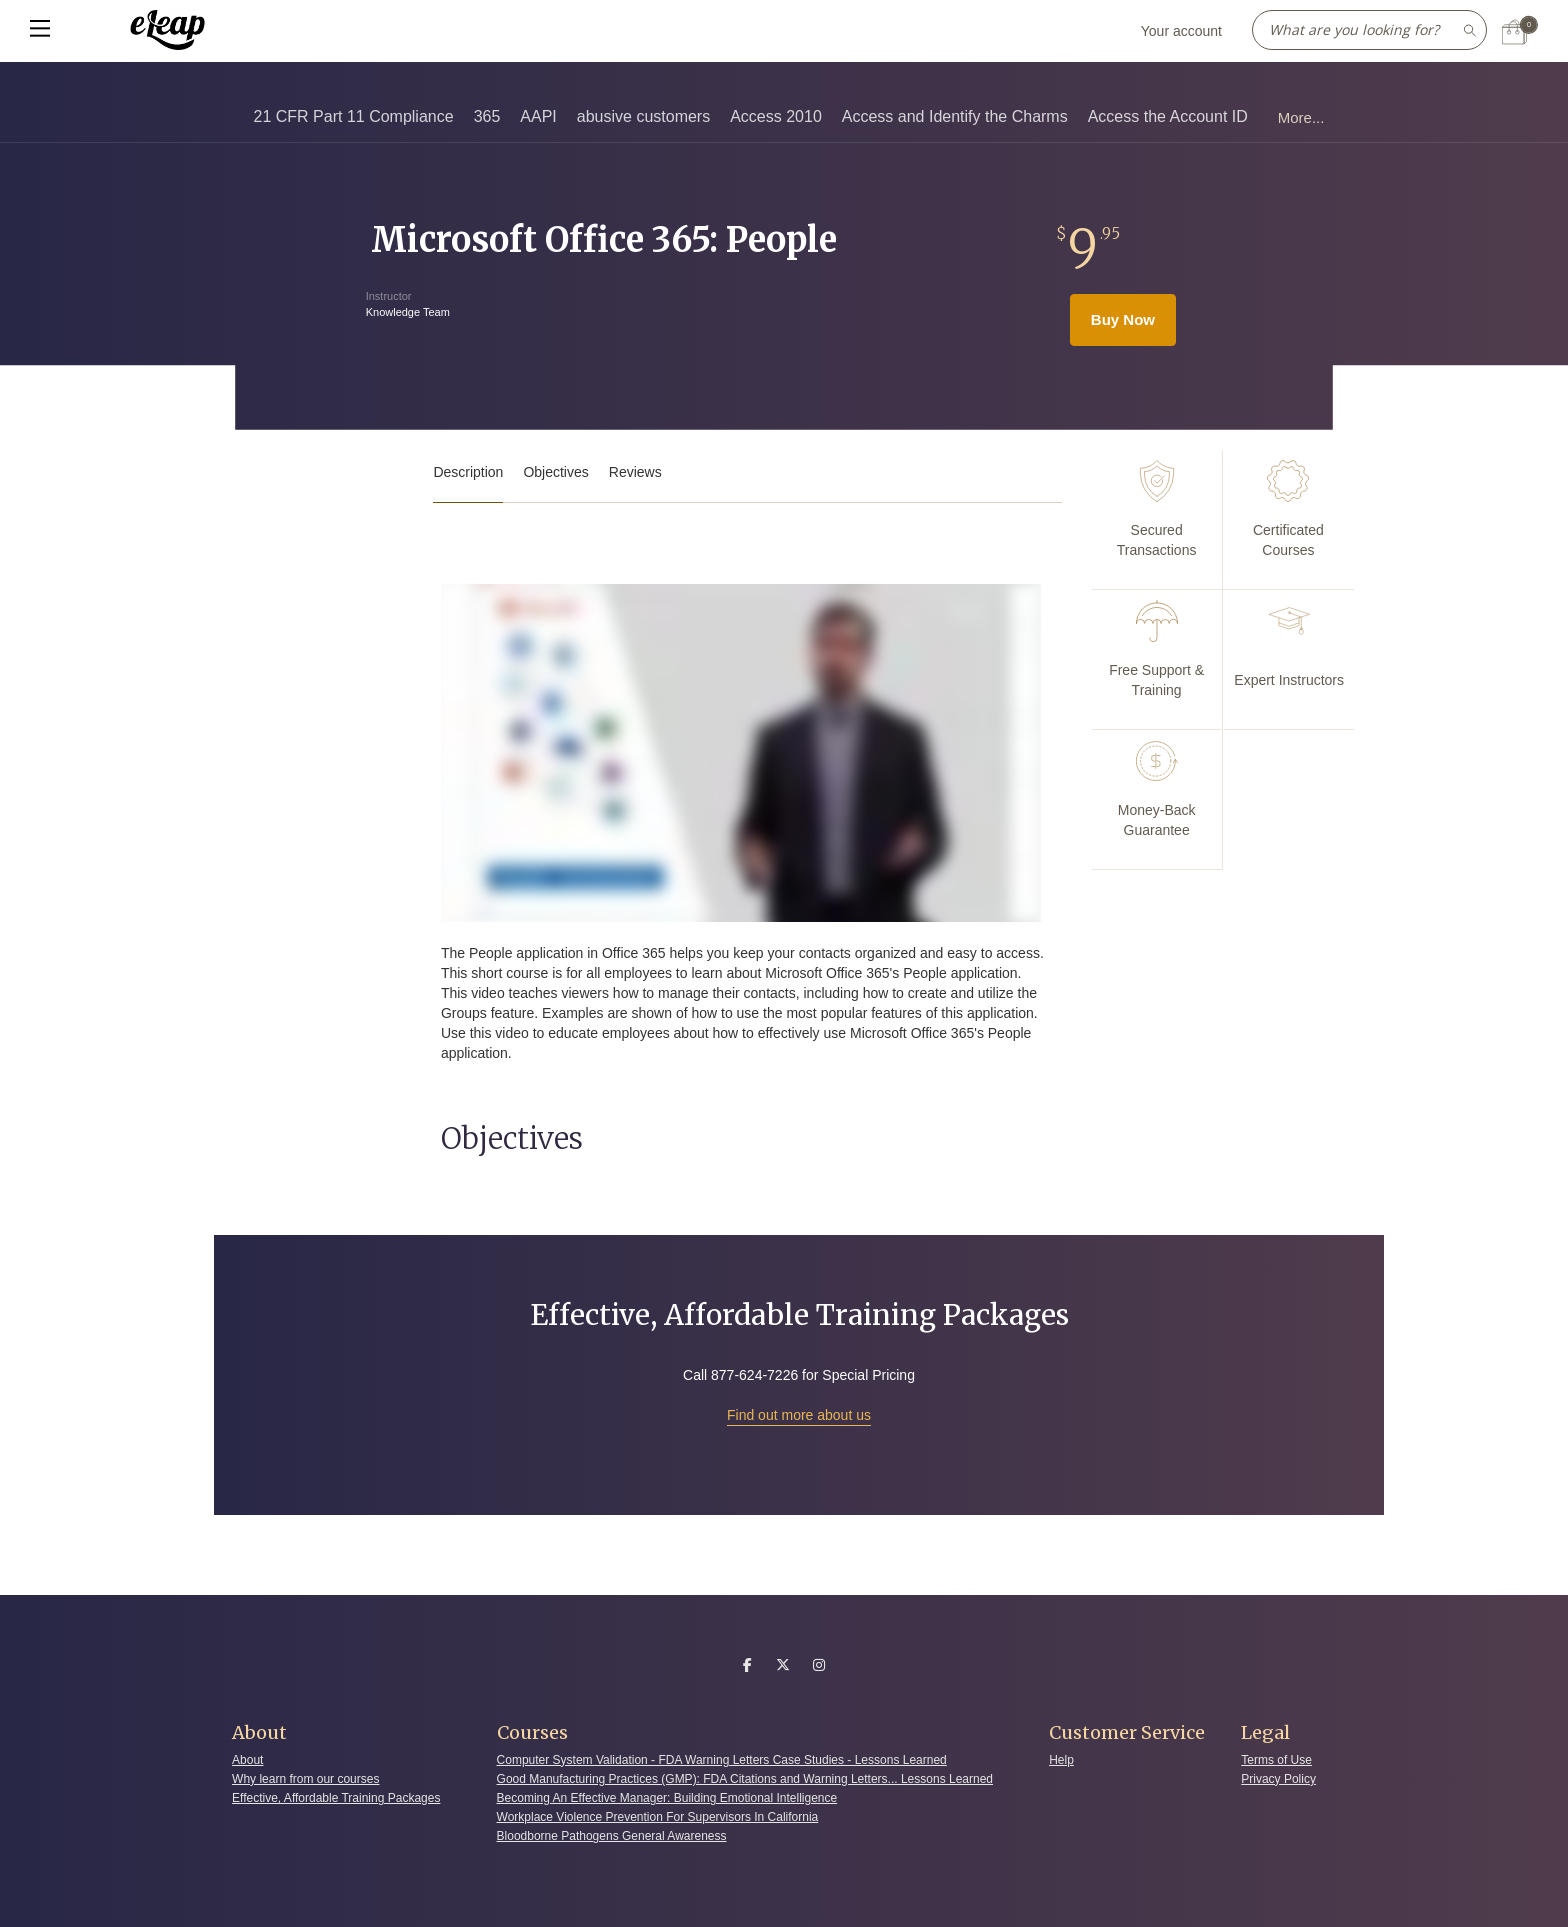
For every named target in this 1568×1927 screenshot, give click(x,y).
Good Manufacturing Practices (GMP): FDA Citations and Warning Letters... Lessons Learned (745, 1779)
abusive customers (643, 116)
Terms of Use (1276, 1760)
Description (468, 472)
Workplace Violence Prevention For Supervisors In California (658, 1817)
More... (1301, 117)
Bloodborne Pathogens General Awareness (612, 1836)
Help (1061, 1760)
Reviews (635, 472)
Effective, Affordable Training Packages (336, 1798)
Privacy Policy (1278, 1779)
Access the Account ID (1168, 116)
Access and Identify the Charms (955, 116)
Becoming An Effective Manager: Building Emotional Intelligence (667, 1798)
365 (487, 116)
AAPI (538, 116)
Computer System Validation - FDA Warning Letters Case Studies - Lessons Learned (722, 1760)
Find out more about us (799, 1415)
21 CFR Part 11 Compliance (354, 116)
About (247, 1760)
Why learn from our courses (305, 1779)
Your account (1181, 31)
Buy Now (1123, 319)
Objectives (555, 472)
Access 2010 (776, 116)
